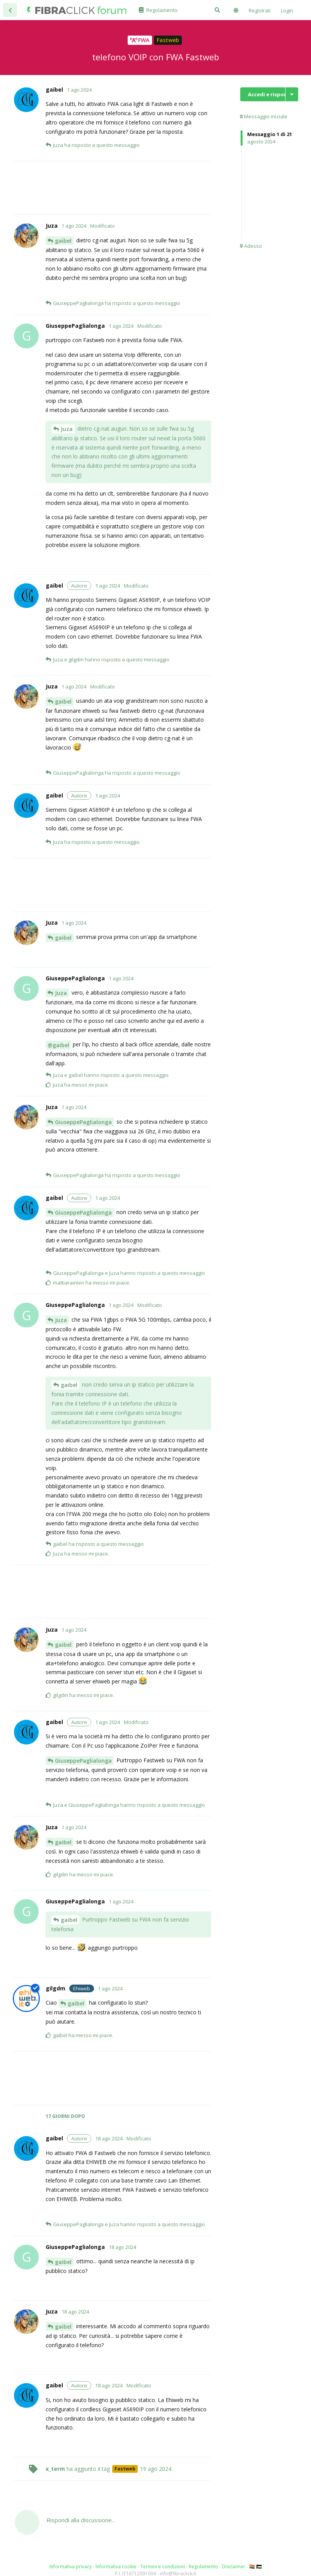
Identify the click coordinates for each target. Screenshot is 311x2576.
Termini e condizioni (162, 2566)
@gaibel (58, 1045)
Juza (67, 429)
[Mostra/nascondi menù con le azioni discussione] (291, 94)
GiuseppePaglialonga (83, 1122)
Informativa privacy (71, 2566)
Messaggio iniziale (263, 116)
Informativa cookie (116, 2566)
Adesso (251, 245)
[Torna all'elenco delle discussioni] (10, 10)
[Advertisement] (128, 188)
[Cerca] (217, 10)
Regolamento (203, 2566)
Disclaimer (233, 2566)
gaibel (63, 240)
